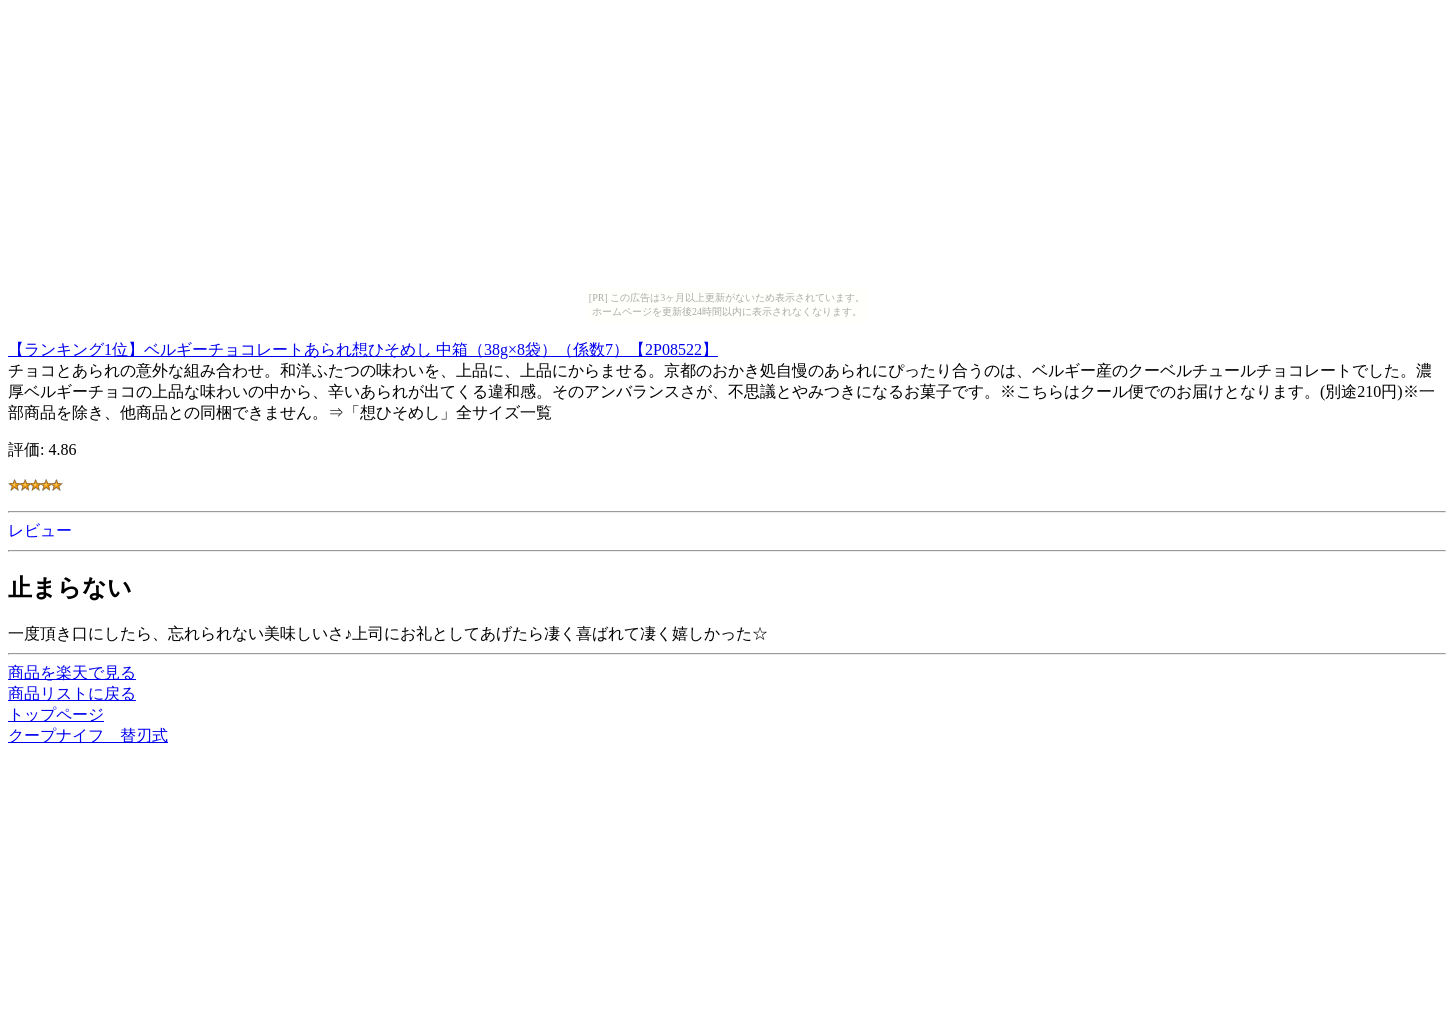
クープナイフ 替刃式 (88, 735)
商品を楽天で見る (72, 672)
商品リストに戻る (72, 693)
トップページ (56, 714)
